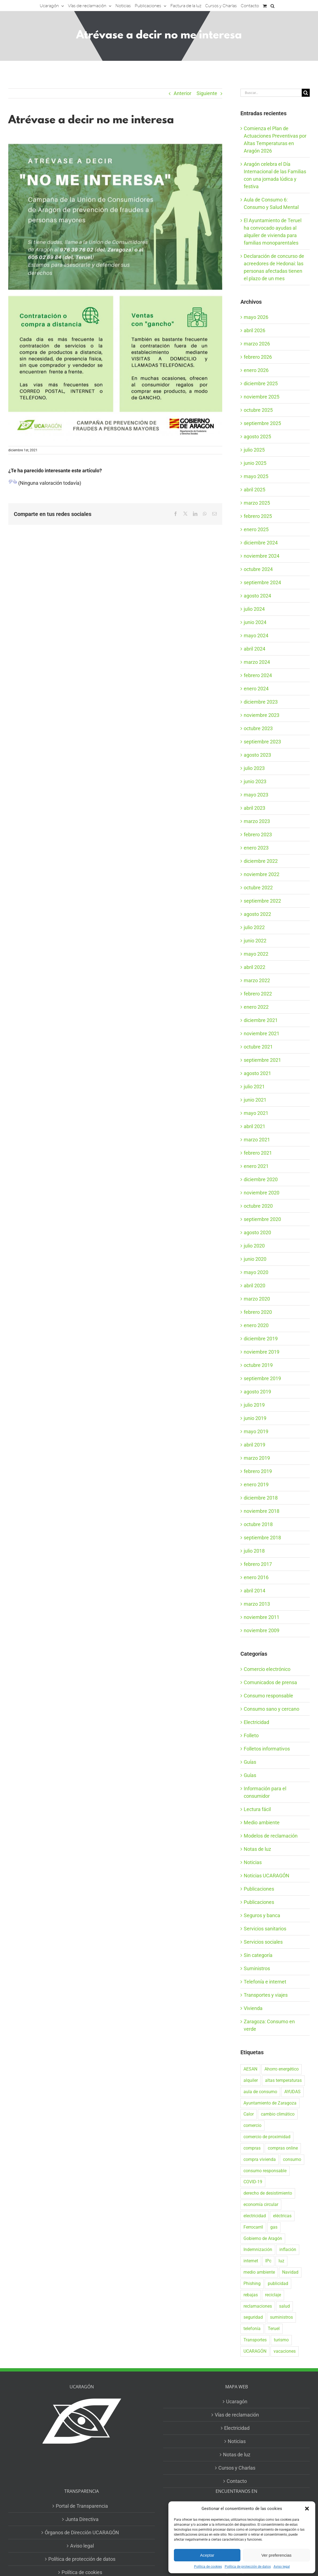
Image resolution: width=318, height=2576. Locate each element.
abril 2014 (254, 1591)
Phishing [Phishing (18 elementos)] (252, 2283)
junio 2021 (255, 1100)
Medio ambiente (262, 1822)
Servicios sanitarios (265, 1929)
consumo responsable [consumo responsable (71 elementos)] (265, 2170)
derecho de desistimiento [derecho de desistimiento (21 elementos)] (267, 2193)
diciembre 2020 (261, 1179)
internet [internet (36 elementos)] (250, 2260)
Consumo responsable (268, 1696)
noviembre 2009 (261, 1630)
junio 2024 (255, 622)
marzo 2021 (257, 1139)
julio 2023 (254, 768)
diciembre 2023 (261, 702)
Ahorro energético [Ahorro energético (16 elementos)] (281, 2069)
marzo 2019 (257, 1458)
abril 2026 (254, 330)
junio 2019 (255, 1418)
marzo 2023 (257, 821)
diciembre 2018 (261, 1498)
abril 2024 (254, 649)
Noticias (253, 1862)
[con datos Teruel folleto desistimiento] (115, 289)
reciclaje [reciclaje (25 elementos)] (273, 2294)
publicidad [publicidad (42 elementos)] (278, 2283)
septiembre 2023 (262, 742)
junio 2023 (255, 781)
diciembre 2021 (261, 1020)
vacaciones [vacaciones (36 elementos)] (285, 2351)
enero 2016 (256, 1577)
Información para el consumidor (265, 1792)
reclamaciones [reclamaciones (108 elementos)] (257, 2306)
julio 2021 (254, 1086)
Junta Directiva (82, 2519)
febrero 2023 (258, 834)
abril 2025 (254, 489)
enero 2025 (256, 529)
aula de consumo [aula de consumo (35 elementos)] (260, 2091)
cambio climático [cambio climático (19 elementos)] (278, 2114)
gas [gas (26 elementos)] (273, 2227)
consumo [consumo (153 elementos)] (292, 2159)
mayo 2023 (256, 795)
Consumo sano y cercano (271, 1709)
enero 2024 (256, 688)
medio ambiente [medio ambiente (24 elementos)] (259, 2272)
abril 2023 (254, 808)
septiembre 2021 (262, 1060)
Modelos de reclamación (271, 1836)
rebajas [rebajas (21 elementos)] (250, 2294)
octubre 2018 (258, 1524)
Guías (250, 1762)
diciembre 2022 (261, 861)
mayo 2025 (256, 476)
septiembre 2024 (262, 582)
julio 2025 (254, 450)
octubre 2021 (258, 1047)
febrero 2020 (258, 1312)
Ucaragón (236, 2401)
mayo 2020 (256, 1272)
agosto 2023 (257, 755)
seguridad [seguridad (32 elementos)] (253, 2317)
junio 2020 (255, 1259)
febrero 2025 (258, 516)
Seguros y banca (262, 1915)
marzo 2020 (257, 1299)
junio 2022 (255, 941)
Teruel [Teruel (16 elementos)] (274, 2328)
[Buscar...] (271, 93)
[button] (307, 2508)
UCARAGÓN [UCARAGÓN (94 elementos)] (254, 2351)
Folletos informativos (267, 1749)
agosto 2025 (257, 436)
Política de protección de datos (248, 2567)
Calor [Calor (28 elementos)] (248, 2114)
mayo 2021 (256, 1113)
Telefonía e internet (265, 1982)
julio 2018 (254, 1551)
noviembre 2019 (261, 1352)
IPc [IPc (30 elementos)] (268, 2260)
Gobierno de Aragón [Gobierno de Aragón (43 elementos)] (262, 2238)
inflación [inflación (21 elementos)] (287, 2249)
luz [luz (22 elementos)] (281, 2260)
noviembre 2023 (261, 715)
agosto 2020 (257, 1232)
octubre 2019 (258, 1365)
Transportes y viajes (266, 1995)
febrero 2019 (258, 1471)
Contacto (237, 2481)
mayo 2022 (256, 954)
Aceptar (207, 2555)
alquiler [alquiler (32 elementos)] (250, 2080)
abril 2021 (254, 1126)
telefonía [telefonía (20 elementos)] (252, 2328)
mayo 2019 (256, 1431)
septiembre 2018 (262, 1537)
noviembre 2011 (261, 1617)
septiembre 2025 (262, 423)
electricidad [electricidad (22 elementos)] (254, 2215)
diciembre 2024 (261, 543)
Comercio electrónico (267, 1669)
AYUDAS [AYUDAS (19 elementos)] (292, 2091)
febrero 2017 (258, 1564)
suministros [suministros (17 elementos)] (281, 2317)
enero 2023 (256, 848)
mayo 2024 (256, 635)
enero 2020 (256, 1325)
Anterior (182, 93)
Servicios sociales (263, 1942)
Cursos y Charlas (236, 2468)
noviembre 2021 (261, 1033)
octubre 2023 (258, 728)
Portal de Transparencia (82, 2506)
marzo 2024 (257, 662)
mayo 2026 (256, 317)
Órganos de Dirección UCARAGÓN (82, 2532)
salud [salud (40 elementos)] (284, 2306)
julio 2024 (254, 609)
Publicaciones (259, 1889)
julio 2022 (254, 927)
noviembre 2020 (261, 1193)
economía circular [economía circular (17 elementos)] (260, 2204)
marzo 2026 (257, 344)
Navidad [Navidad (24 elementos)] (290, 2272)
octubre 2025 (258, 410)
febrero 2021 (258, 1153)
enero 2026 (256, 370)
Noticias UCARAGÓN (266, 1875)
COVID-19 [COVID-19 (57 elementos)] (252, 2181)
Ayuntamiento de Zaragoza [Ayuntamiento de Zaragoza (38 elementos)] (269, 2103)
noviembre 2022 (261, 874)
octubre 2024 (258, 569)
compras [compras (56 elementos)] (252, 2148)
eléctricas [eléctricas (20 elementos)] (282, 2215)
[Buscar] (306, 93)
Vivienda (253, 2008)
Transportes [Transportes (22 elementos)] (255, 2339)
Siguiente (207, 93)
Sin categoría (258, 1955)
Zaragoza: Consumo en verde (269, 2025)
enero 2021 (256, 1166)
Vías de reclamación (237, 2415)
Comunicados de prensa (270, 1682)
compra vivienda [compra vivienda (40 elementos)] (259, 2159)
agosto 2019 (257, 1392)
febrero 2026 (258, 357)
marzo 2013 (257, 1604)
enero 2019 (256, 1484)
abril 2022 (254, 967)
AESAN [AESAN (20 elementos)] (250, 2069)
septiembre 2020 (262, 1219)
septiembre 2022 (262, 901)
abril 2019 (254, 1445)
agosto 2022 (257, 914)
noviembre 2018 (261, 1511)
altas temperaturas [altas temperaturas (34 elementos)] (283, 2080)
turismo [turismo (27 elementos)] (281, 2339)
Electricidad (256, 1722)
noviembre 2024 (261, 556)
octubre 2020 (258, 1206)
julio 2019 (254, 1405)
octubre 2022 (258, 887)
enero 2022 (256, 1007)
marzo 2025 (257, 503)
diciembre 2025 (261, 383)
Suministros (257, 1968)
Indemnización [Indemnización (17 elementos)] (257, 2249)
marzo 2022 (257, 980)
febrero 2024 (258, 675)
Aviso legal (282, 2567)
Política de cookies (208, 2567)
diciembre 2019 (261, 1338)
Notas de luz (257, 1849)
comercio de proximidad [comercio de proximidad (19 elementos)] (266, 2136)
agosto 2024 (257, 596)
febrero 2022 (258, 994)
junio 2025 (255, 463)
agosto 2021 (257, 1073)
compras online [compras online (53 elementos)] (283, 2148)
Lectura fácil (257, 1809)
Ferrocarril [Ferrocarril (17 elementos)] (253, 2227)
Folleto (251, 1735)
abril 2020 (254, 1285)
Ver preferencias (276, 2555)
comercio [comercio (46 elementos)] (252, 2125)
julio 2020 (254, 1246)
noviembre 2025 (261, 397)
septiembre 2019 (262, 1378)
